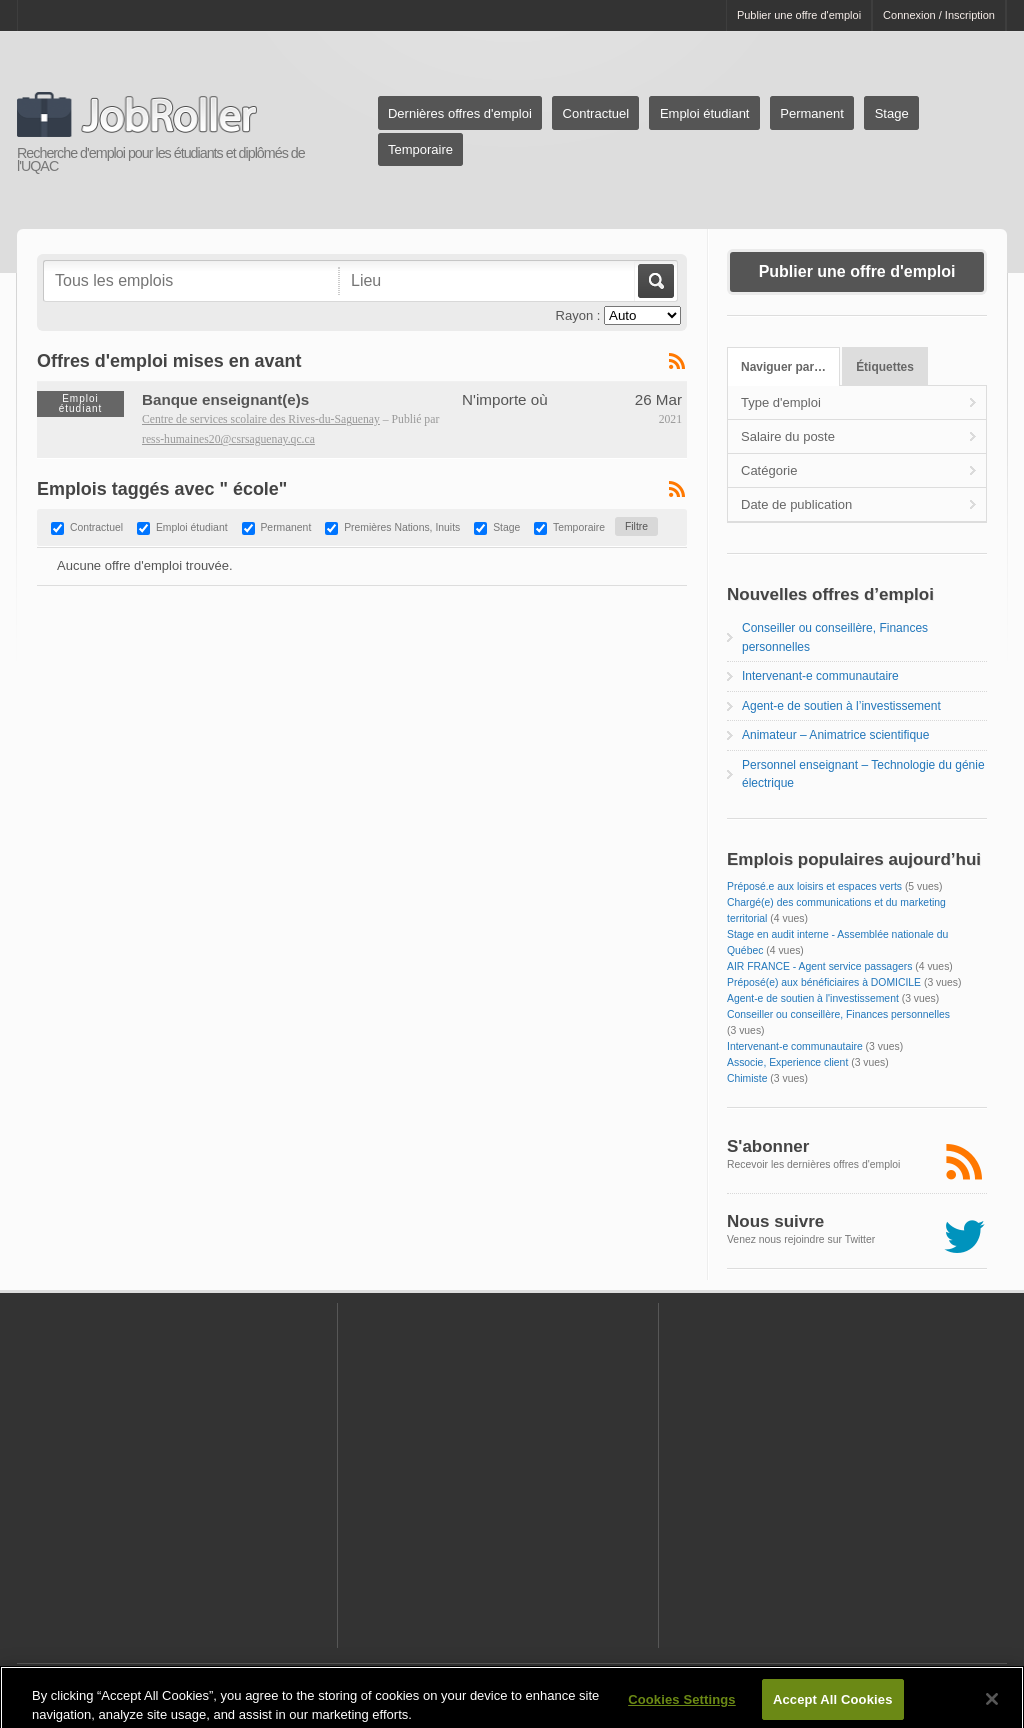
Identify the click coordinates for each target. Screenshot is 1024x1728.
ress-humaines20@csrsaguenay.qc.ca (228, 439)
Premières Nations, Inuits (402, 528)
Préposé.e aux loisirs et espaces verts (814, 886)
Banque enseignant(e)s (225, 399)
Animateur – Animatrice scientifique (835, 735)
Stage (892, 113)
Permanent (812, 113)
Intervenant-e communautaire (820, 676)
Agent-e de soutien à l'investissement (813, 998)
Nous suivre (775, 1221)
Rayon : (578, 315)
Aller (654, 281)
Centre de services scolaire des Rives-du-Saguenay (261, 419)
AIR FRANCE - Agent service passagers (819, 966)
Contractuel (596, 113)
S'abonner (768, 1146)
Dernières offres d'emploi (460, 113)
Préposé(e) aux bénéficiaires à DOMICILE (824, 982)
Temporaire (420, 149)
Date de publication (796, 504)
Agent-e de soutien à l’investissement (841, 706)
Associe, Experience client (787, 1062)
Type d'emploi (781, 402)
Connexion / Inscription (939, 15)
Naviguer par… (783, 367)
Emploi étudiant (705, 113)
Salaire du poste (788, 436)
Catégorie (769, 470)
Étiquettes (885, 367)
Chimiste (747, 1078)
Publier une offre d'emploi (799, 15)
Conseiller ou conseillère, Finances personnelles (838, 1014)
